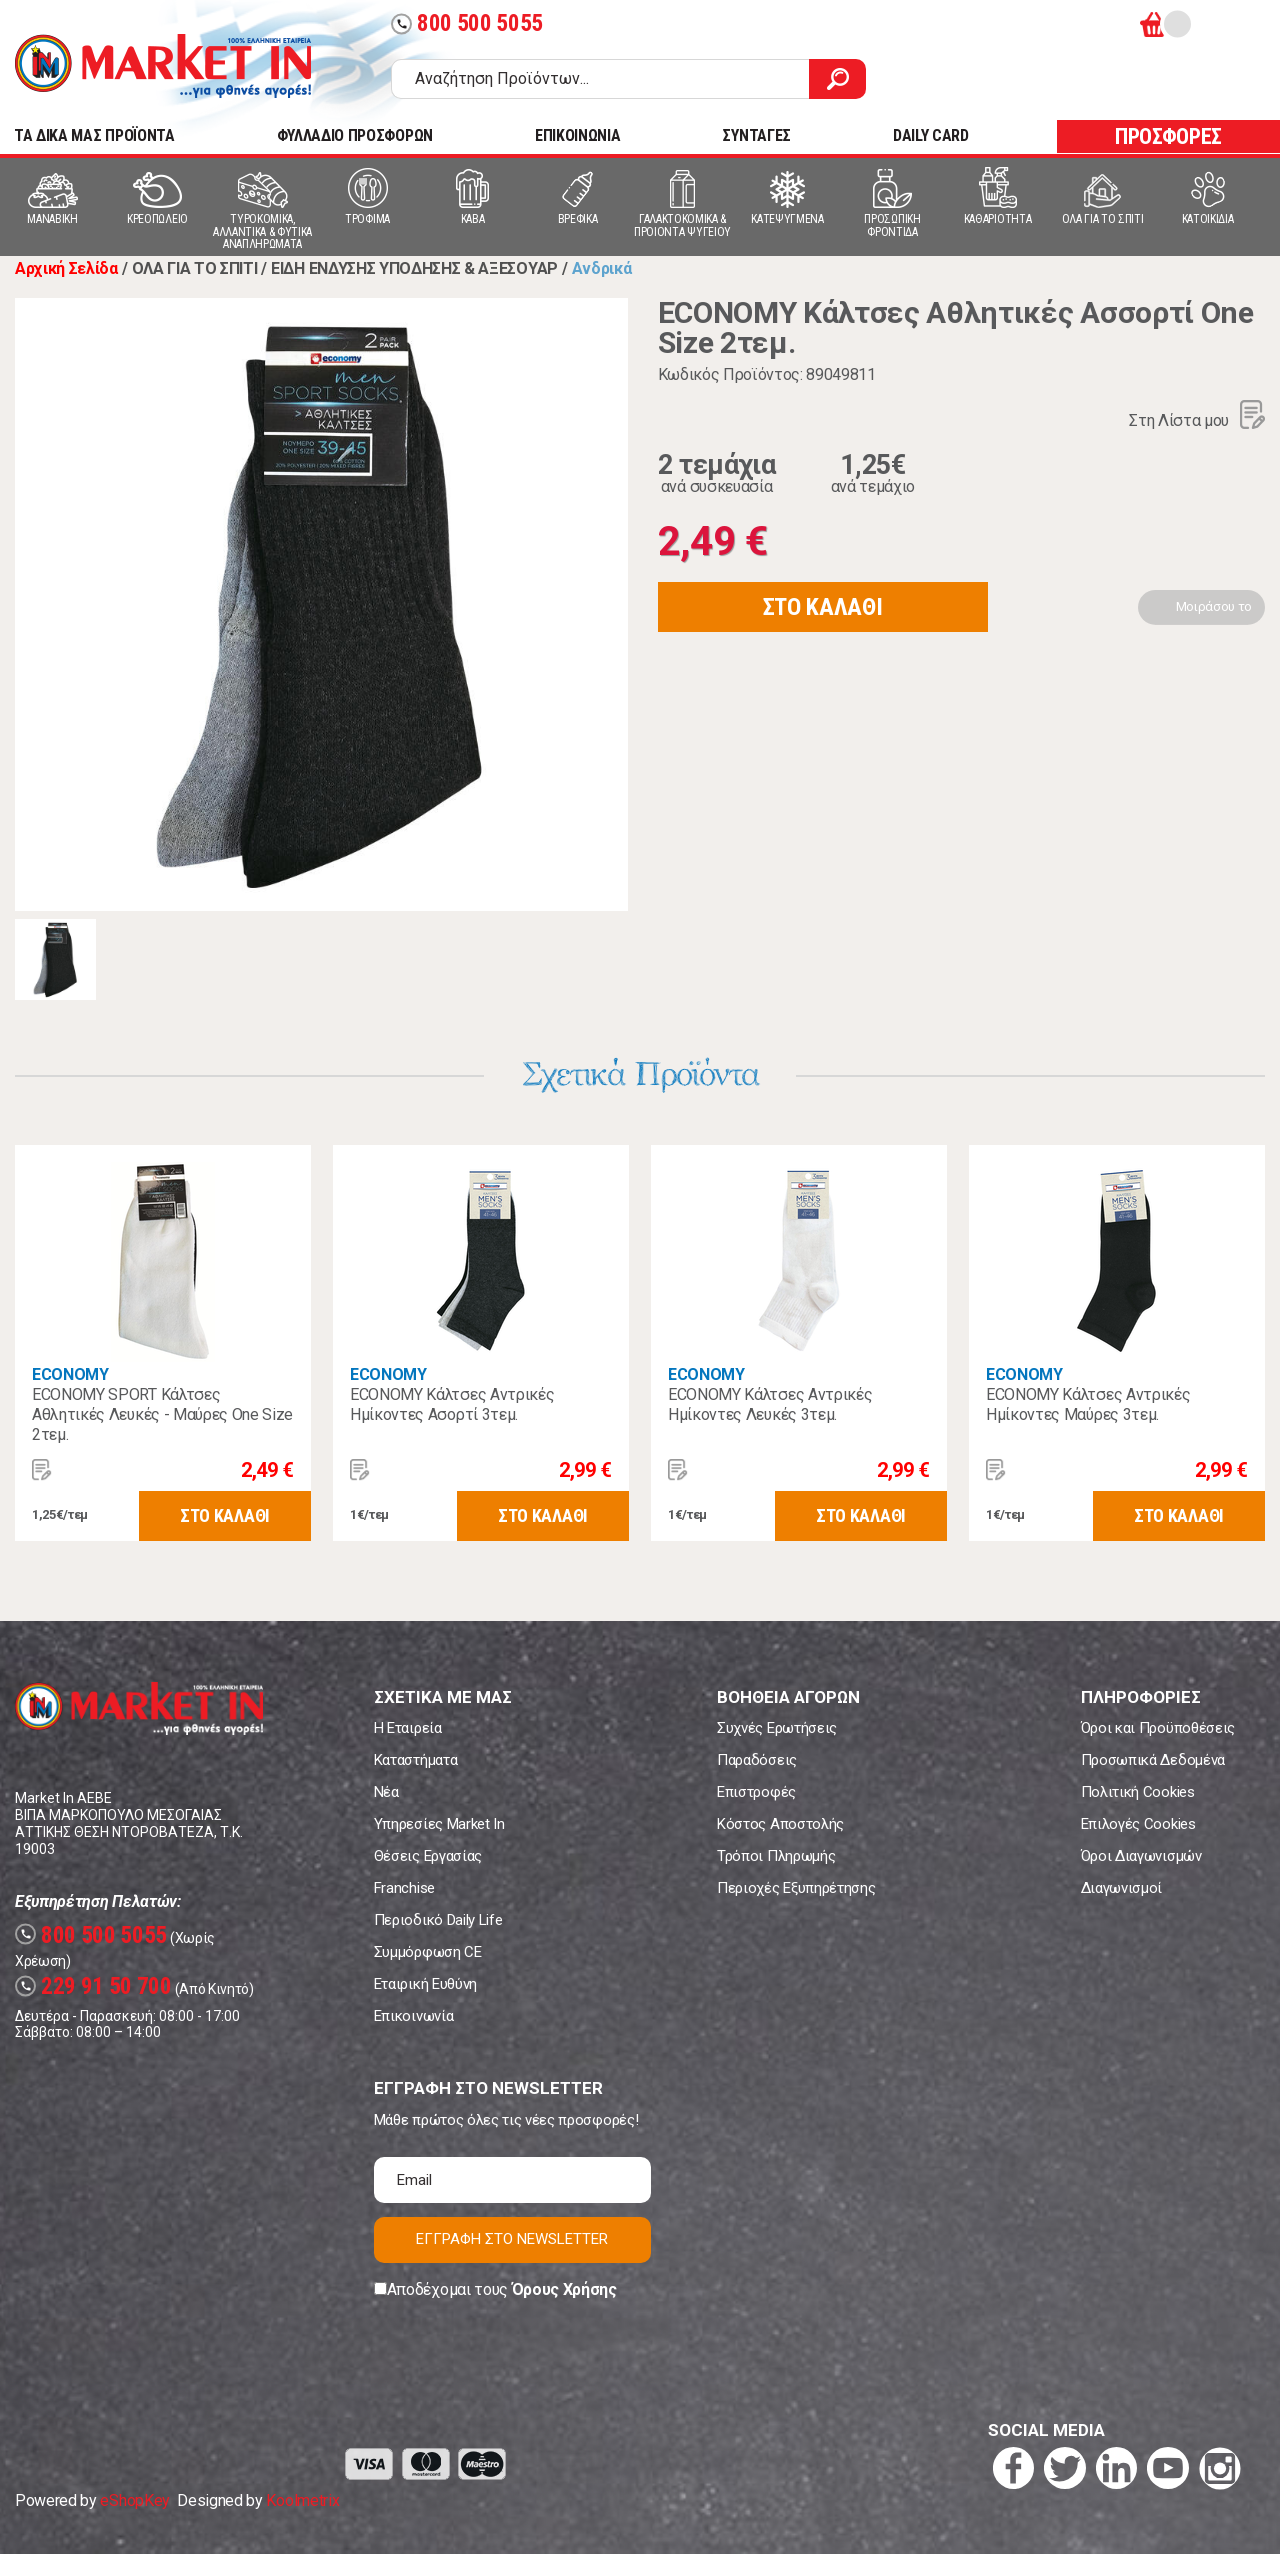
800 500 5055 (467, 23)
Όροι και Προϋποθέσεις (1158, 1728)
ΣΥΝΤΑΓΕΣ (756, 135)
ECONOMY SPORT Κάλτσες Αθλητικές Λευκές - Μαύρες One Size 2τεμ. (162, 1414)
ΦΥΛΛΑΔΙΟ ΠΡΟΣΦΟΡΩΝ (355, 135)
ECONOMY (70, 1374)
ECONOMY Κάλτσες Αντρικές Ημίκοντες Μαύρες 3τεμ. (1088, 1404)
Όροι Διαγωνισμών (1141, 1856)
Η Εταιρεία (408, 1728)
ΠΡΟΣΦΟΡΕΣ (1168, 136)
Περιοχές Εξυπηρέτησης (796, 1888)
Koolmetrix (302, 2500)
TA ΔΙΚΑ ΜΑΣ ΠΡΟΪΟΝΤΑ (94, 135)
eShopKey (134, 2500)
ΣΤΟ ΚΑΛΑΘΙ (823, 607)
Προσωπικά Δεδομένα (1153, 1760)
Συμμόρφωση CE (428, 1952)
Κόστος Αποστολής (780, 1824)
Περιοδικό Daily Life (438, 1920)
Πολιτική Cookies (1138, 1792)
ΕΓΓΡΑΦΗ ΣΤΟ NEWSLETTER (512, 2239)
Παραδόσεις (757, 1760)
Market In (163, 66)
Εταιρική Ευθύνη (425, 1984)
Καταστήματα (415, 1760)
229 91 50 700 (93, 1986)
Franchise (404, 1888)
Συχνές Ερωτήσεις (777, 1728)
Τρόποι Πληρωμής (776, 1856)
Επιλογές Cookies (1138, 1824)
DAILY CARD (931, 135)
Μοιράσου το (1214, 606)
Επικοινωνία (413, 2016)
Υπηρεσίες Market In (439, 1824)
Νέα (386, 1792)
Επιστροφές (756, 1792)
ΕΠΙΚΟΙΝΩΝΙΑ (577, 135)
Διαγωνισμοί (1121, 1888)
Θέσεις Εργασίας (428, 1856)
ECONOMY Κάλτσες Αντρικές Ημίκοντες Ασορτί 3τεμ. (452, 1404)
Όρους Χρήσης (564, 2289)
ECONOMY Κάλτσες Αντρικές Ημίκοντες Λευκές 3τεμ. (770, 1404)
